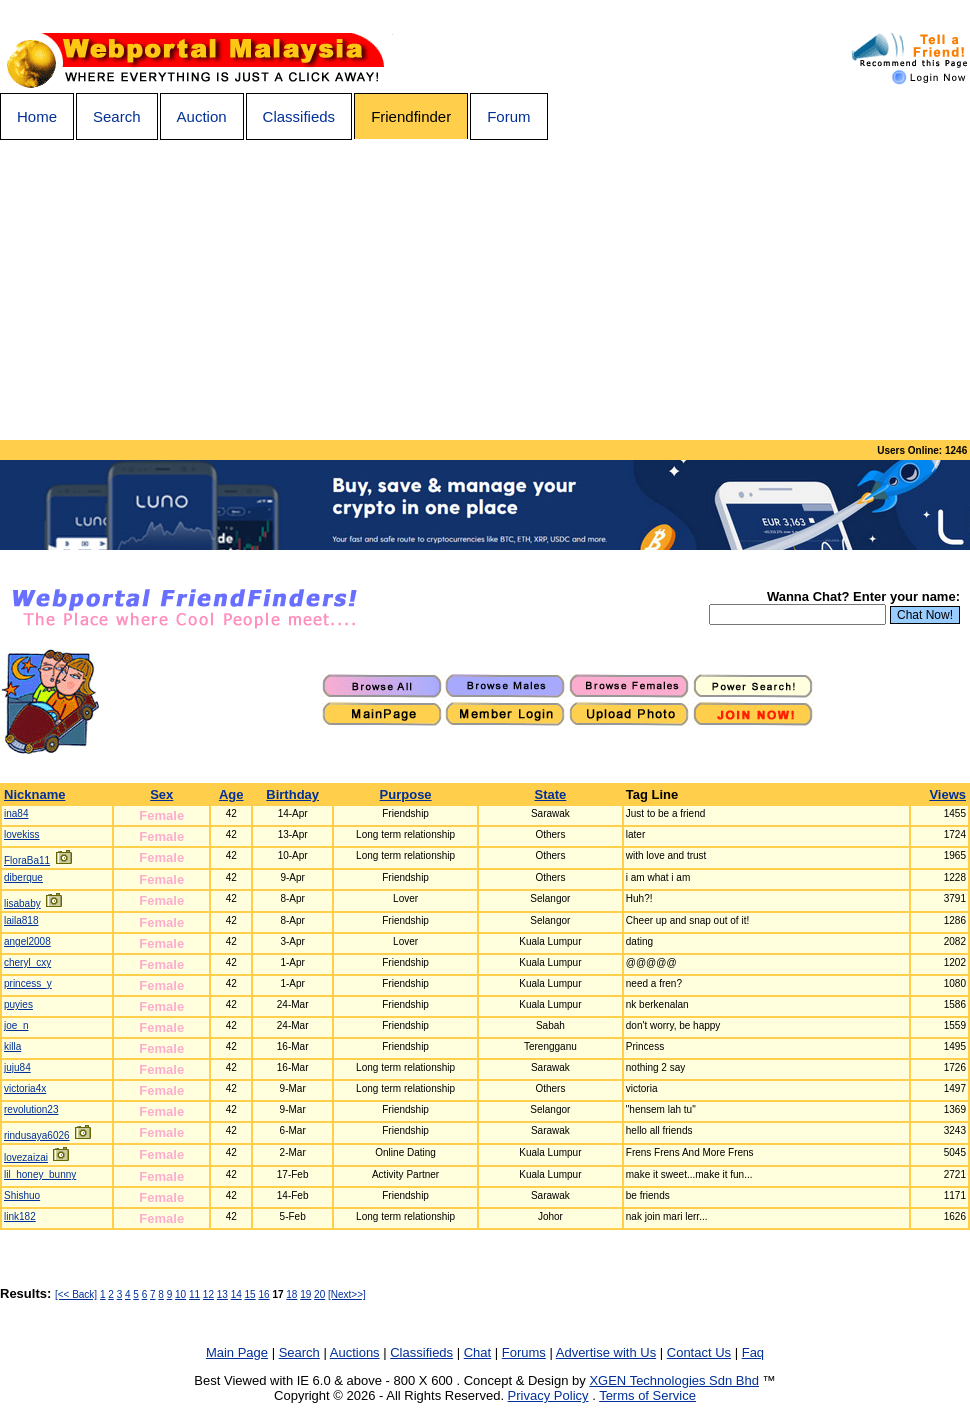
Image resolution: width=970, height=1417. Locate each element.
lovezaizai (26, 1157)
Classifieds (299, 116)
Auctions (355, 1352)
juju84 (17, 1067)
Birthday (292, 794)
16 (263, 1294)
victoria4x (25, 1088)
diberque (23, 877)
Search (117, 116)
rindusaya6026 (37, 1135)
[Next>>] (347, 1294)
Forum (508, 116)
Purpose (406, 794)
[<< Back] (76, 1294)
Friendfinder (411, 116)
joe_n (16, 1025)
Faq (753, 1352)
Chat (477, 1352)
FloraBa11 (27, 860)
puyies (18, 1004)
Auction (202, 116)
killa (12, 1046)
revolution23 (31, 1109)
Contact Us (699, 1352)
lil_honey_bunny (40, 1174)
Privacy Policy (548, 1395)
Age (231, 794)
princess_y (28, 983)
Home (37, 116)
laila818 (21, 920)
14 (236, 1294)
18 (291, 1294)
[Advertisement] (485, 290)
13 (222, 1294)
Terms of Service (647, 1395)
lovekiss (22, 834)
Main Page (237, 1352)
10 (180, 1294)
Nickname (34, 794)
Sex (161, 794)
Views (947, 794)
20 (319, 1294)
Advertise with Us (606, 1352)
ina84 (16, 813)
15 (250, 1294)
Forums (524, 1352)
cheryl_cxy (27, 962)
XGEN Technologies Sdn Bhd (674, 1380)
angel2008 (27, 941)
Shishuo (22, 1195)
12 (208, 1294)
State (550, 794)
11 (194, 1294)
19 (305, 1294)
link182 (20, 1216)
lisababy (22, 903)
